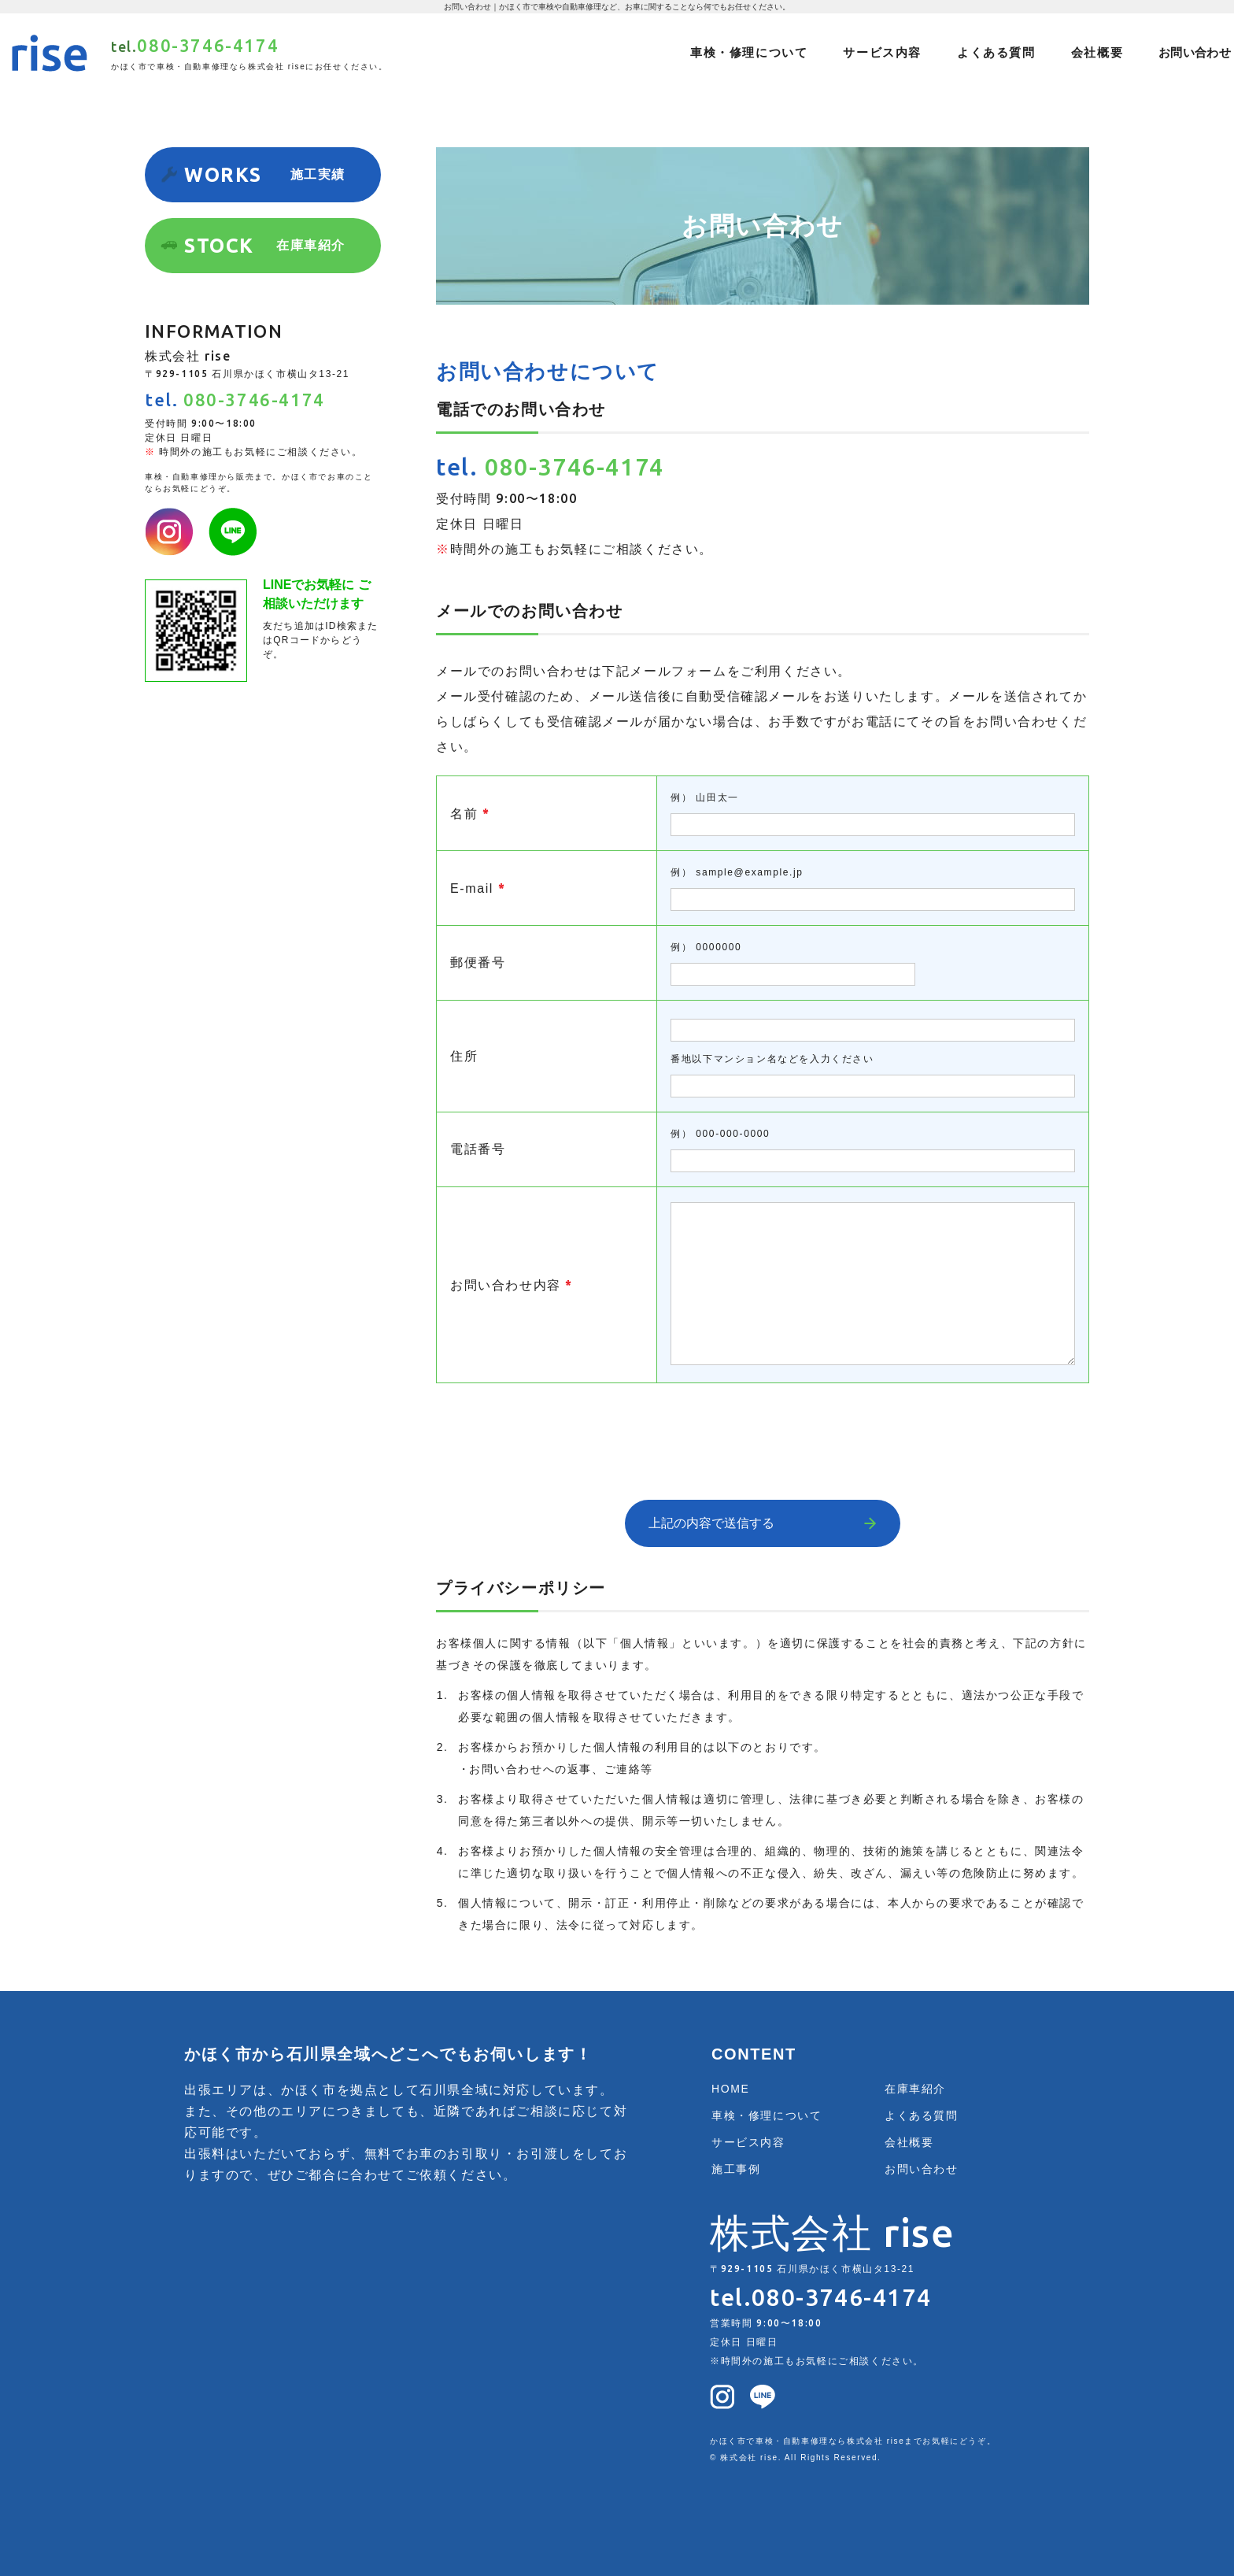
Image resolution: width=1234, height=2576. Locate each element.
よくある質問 (996, 52)
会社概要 (1097, 52)
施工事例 (735, 2168)
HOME (730, 2088)
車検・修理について (748, 52)
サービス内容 (882, 52)
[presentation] (762, 1429)
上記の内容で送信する (711, 1523)
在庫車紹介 (915, 2088)
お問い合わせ (1194, 52)
